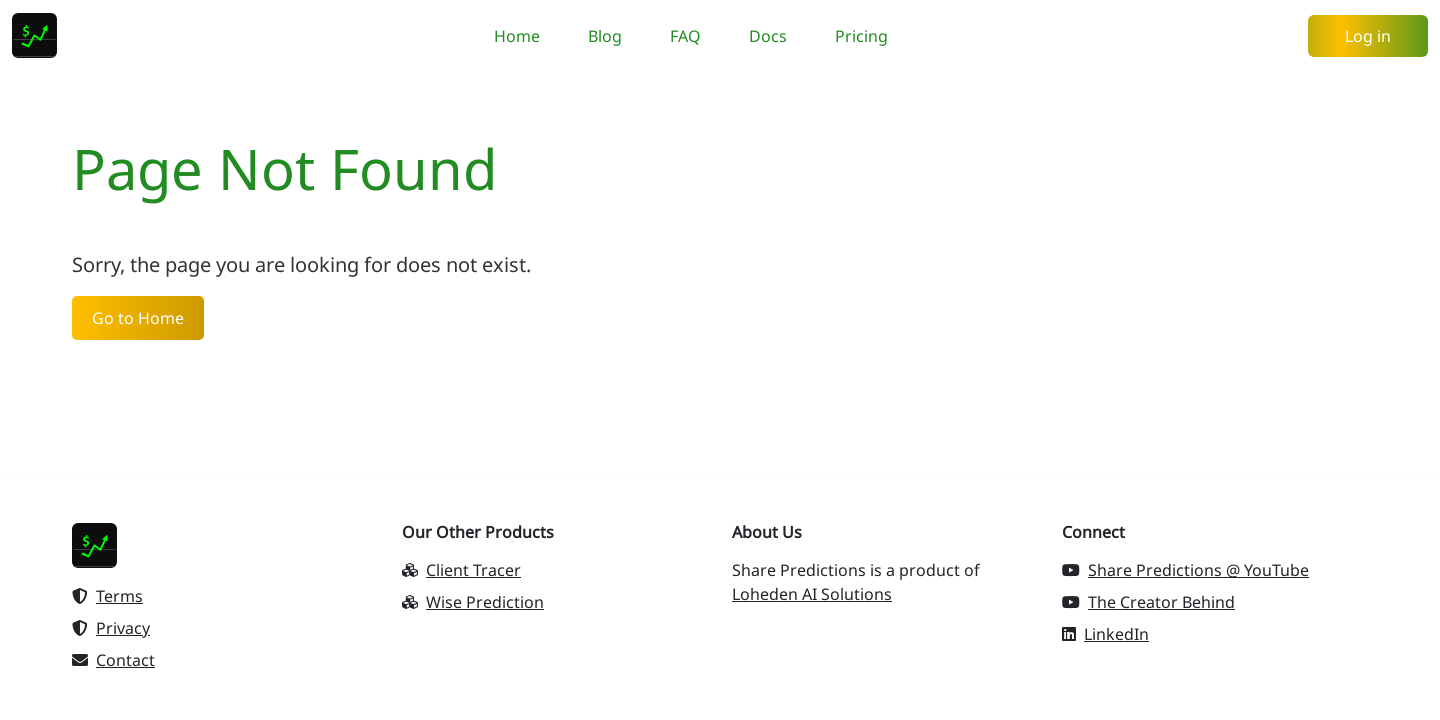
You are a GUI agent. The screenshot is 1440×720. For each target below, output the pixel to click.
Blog (605, 36)
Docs (768, 36)
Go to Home (138, 318)
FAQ (685, 36)
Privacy (111, 628)
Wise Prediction (473, 602)
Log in (1368, 36)
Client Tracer (461, 570)
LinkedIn (1105, 634)
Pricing (861, 36)
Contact (113, 660)
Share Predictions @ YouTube (1185, 570)
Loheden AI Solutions (812, 594)
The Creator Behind (1148, 602)
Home (517, 36)
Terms (107, 596)
